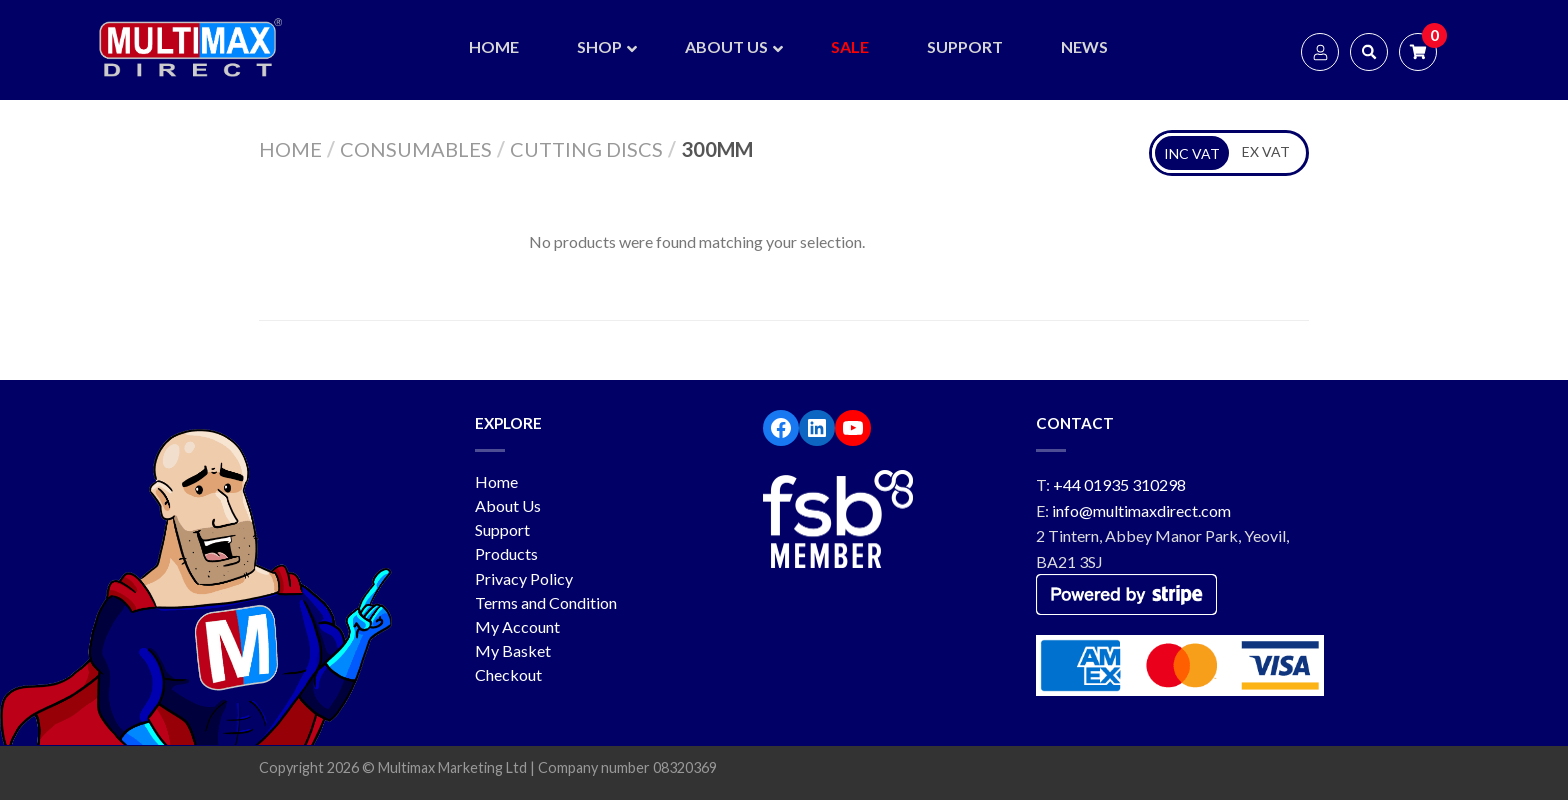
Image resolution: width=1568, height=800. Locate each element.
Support (502, 529)
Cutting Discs (586, 149)
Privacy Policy (524, 578)
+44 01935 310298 (1119, 484)
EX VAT (1266, 151)
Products (506, 553)
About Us (508, 505)
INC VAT (1192, 153)
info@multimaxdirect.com (1141, 510)
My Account (517, 626)
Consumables (416, 149)
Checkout (508, 674)
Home (290, 149)
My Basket (513, 650)
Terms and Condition (546, 602)
